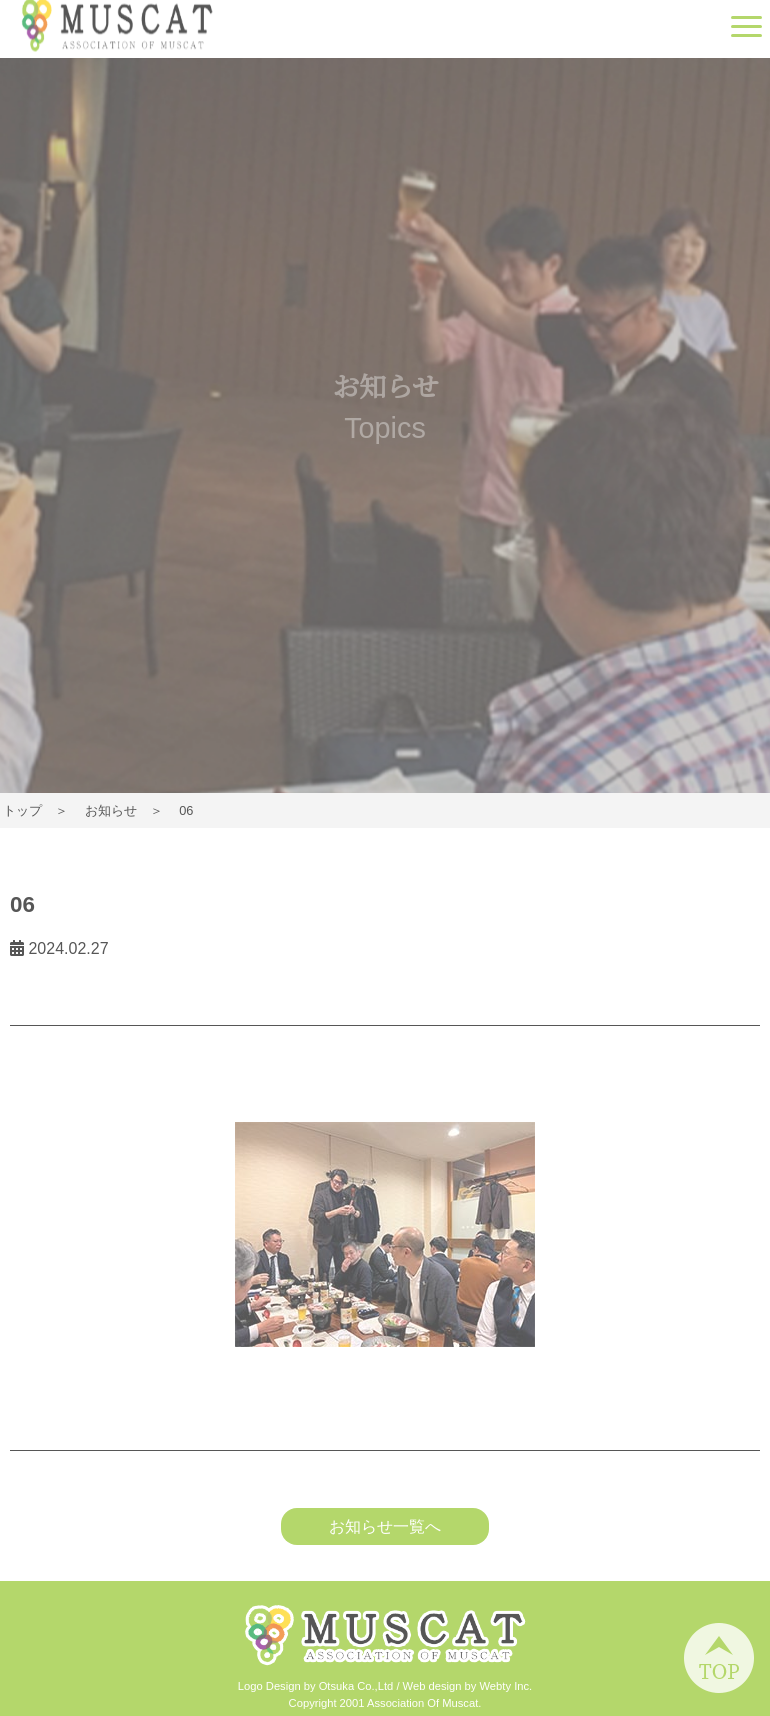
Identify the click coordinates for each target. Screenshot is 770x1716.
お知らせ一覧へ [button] (385, 1526)
